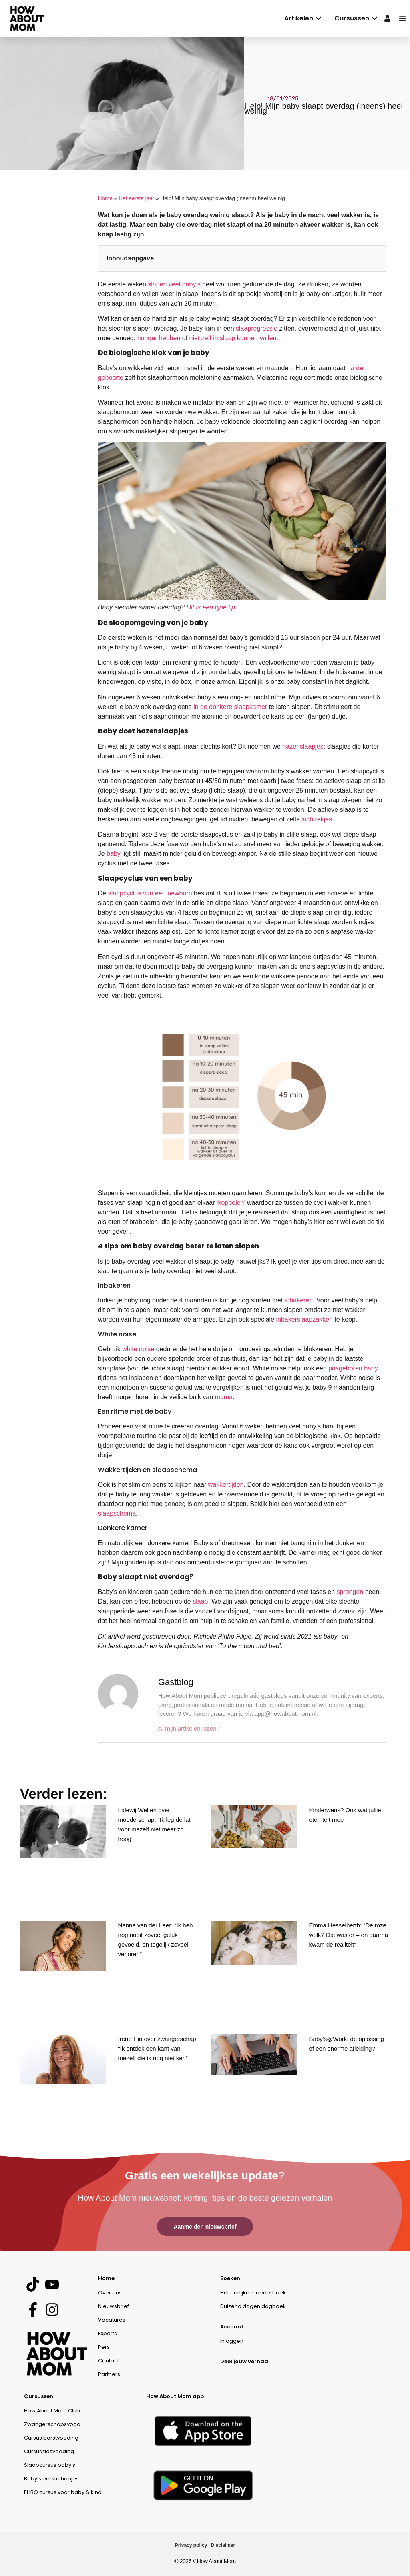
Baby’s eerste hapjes (51, 2478)
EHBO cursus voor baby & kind (63, 2492)
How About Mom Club (52, 2410)
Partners (109, 2374)
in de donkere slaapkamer (230, 706)
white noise (138, 1349)
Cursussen (38, 2396)
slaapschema (117, 1513)
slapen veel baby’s (174, 284)
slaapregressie (256, 328)
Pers (104, 2347)
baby (114, 853)
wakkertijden (226, 1484)
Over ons (110, 2292)
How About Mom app (175, 2396)
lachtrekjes (316, 819)
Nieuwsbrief (113, 2306)
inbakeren (299, 1300)
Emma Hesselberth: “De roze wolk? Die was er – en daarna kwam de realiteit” (348, 1935)
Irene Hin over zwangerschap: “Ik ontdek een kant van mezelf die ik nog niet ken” (158, 2048)
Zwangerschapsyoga (52, 2424)
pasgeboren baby (353, 1368)
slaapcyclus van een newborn (150, 893)
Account (231, 2326)
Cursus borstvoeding (51, 2438)
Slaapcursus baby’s (49, 2465)
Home (105, 198)
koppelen (231, 1202)
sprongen (349, 1591)
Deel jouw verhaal (245, 2361)
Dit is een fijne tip (210, 607)
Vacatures (111, 2320)
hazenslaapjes (302, 746)
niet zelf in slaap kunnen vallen (233, 338)
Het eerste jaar (136, 198)
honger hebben (159, 338)
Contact (108, 2360)
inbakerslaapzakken (304, 1319)
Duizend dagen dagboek (253, 2306)
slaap (200, 1601)
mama (224, 1397)
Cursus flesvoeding (49, 2451)
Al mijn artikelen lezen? (189, 1728)
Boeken (230, 2278)
